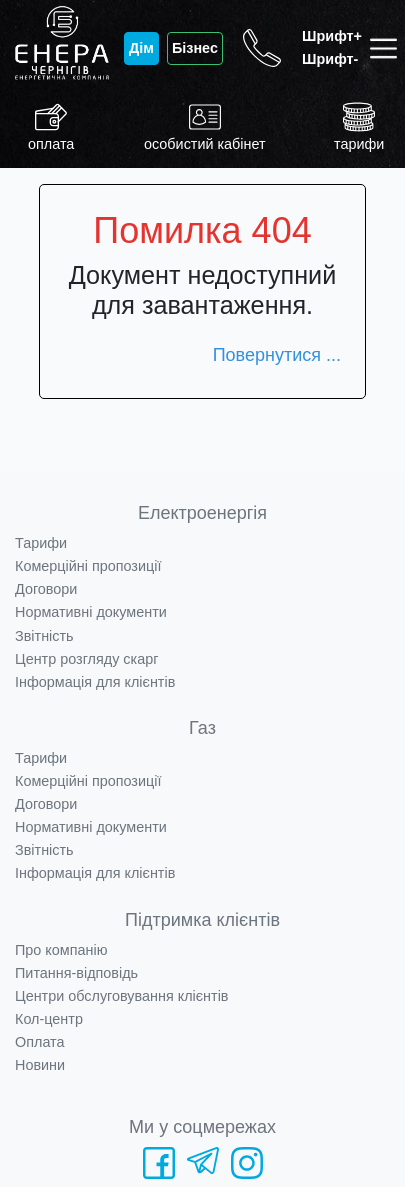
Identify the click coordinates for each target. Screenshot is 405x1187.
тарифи (359, 126)
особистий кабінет (205, 126)
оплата (51, 126)
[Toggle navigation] (387, 48)
